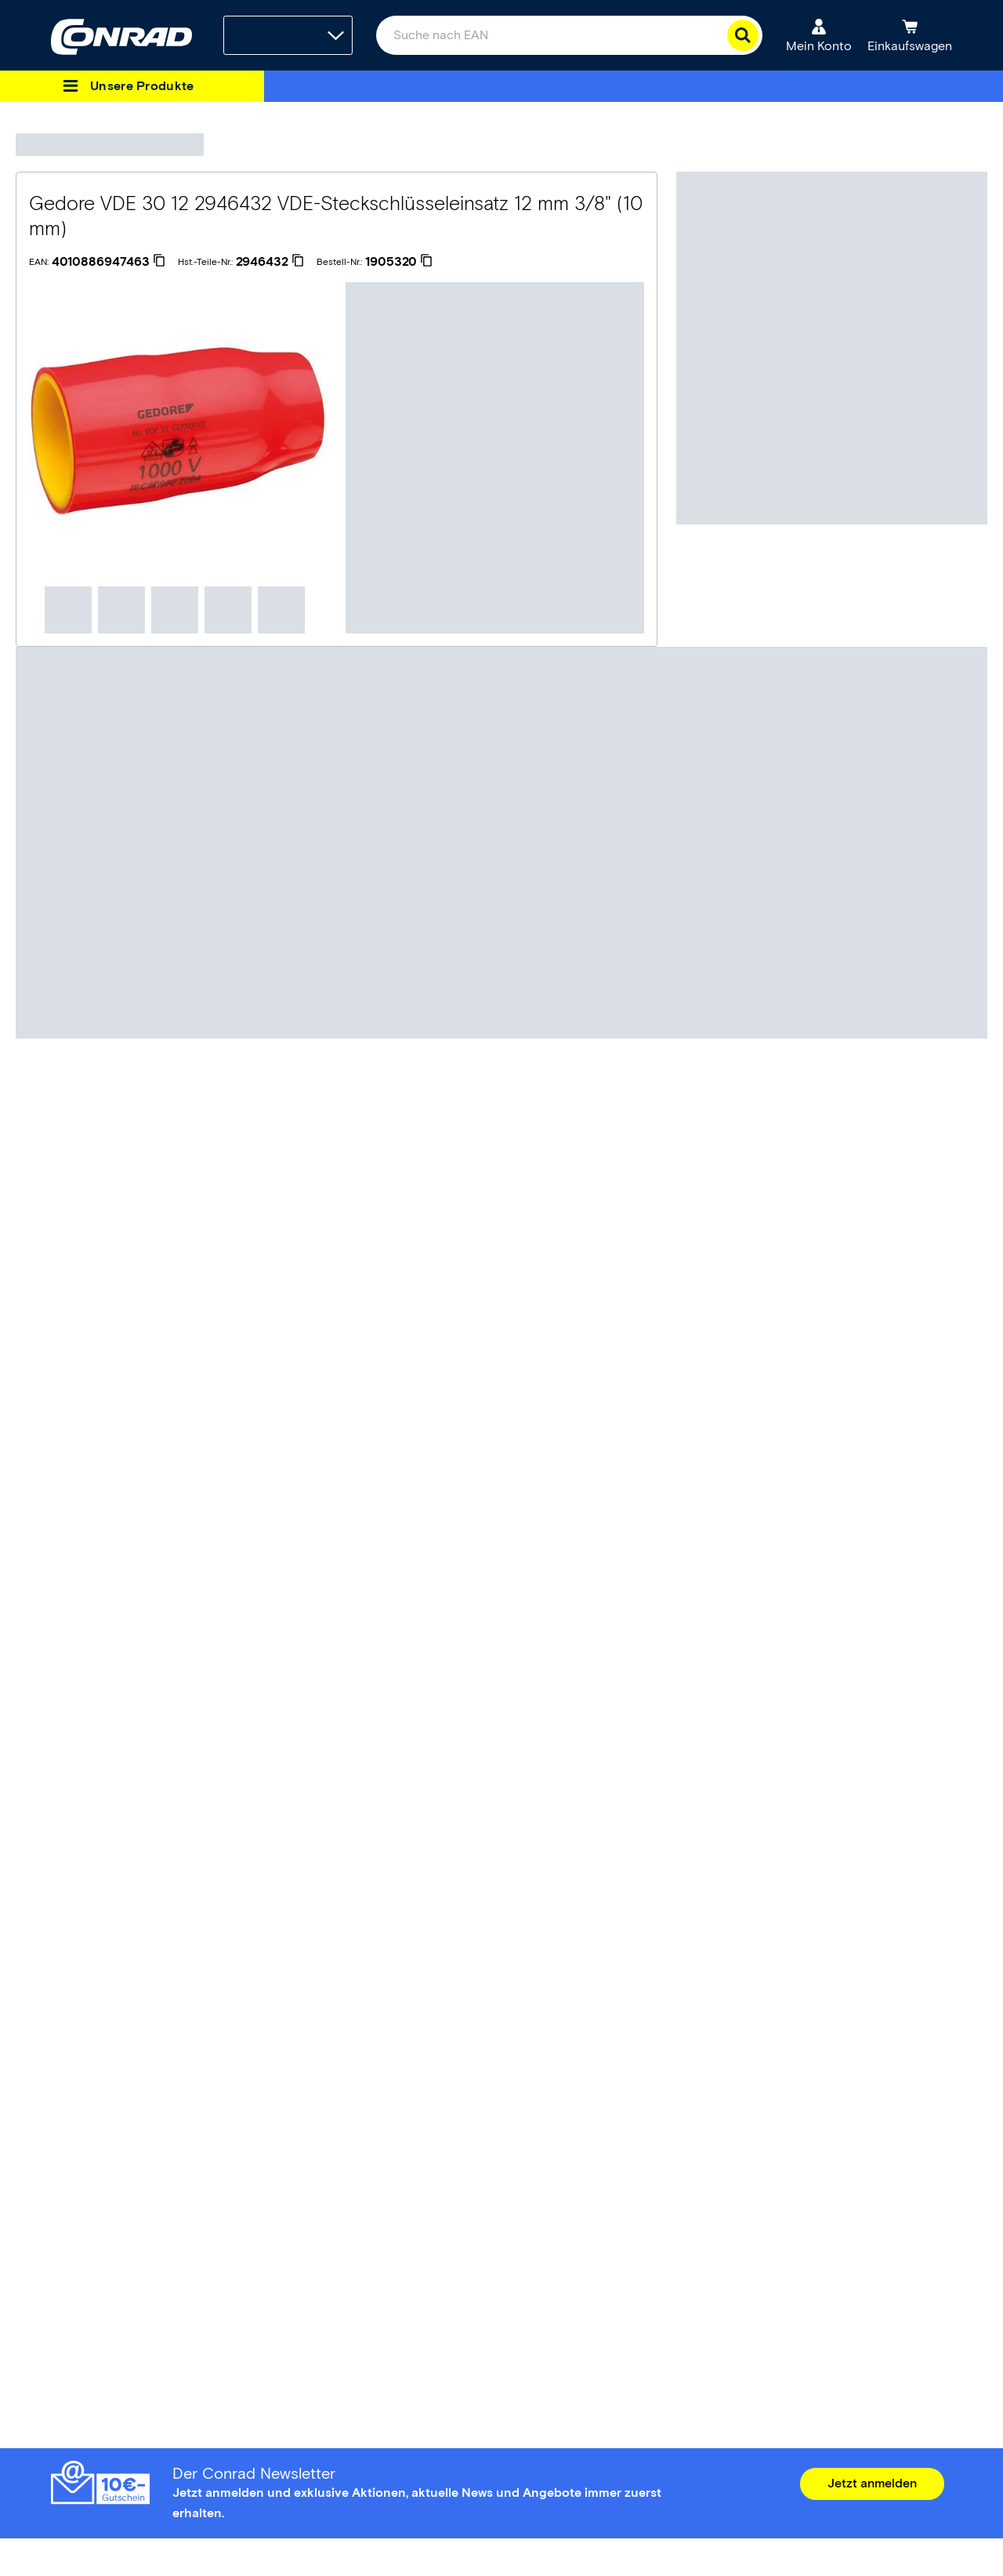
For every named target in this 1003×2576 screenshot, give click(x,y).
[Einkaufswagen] (909, 35)
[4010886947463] (108, 262)
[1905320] (399, 262)
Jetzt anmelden (872, 2483)
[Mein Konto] (819, 35)
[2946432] (270, 262)
